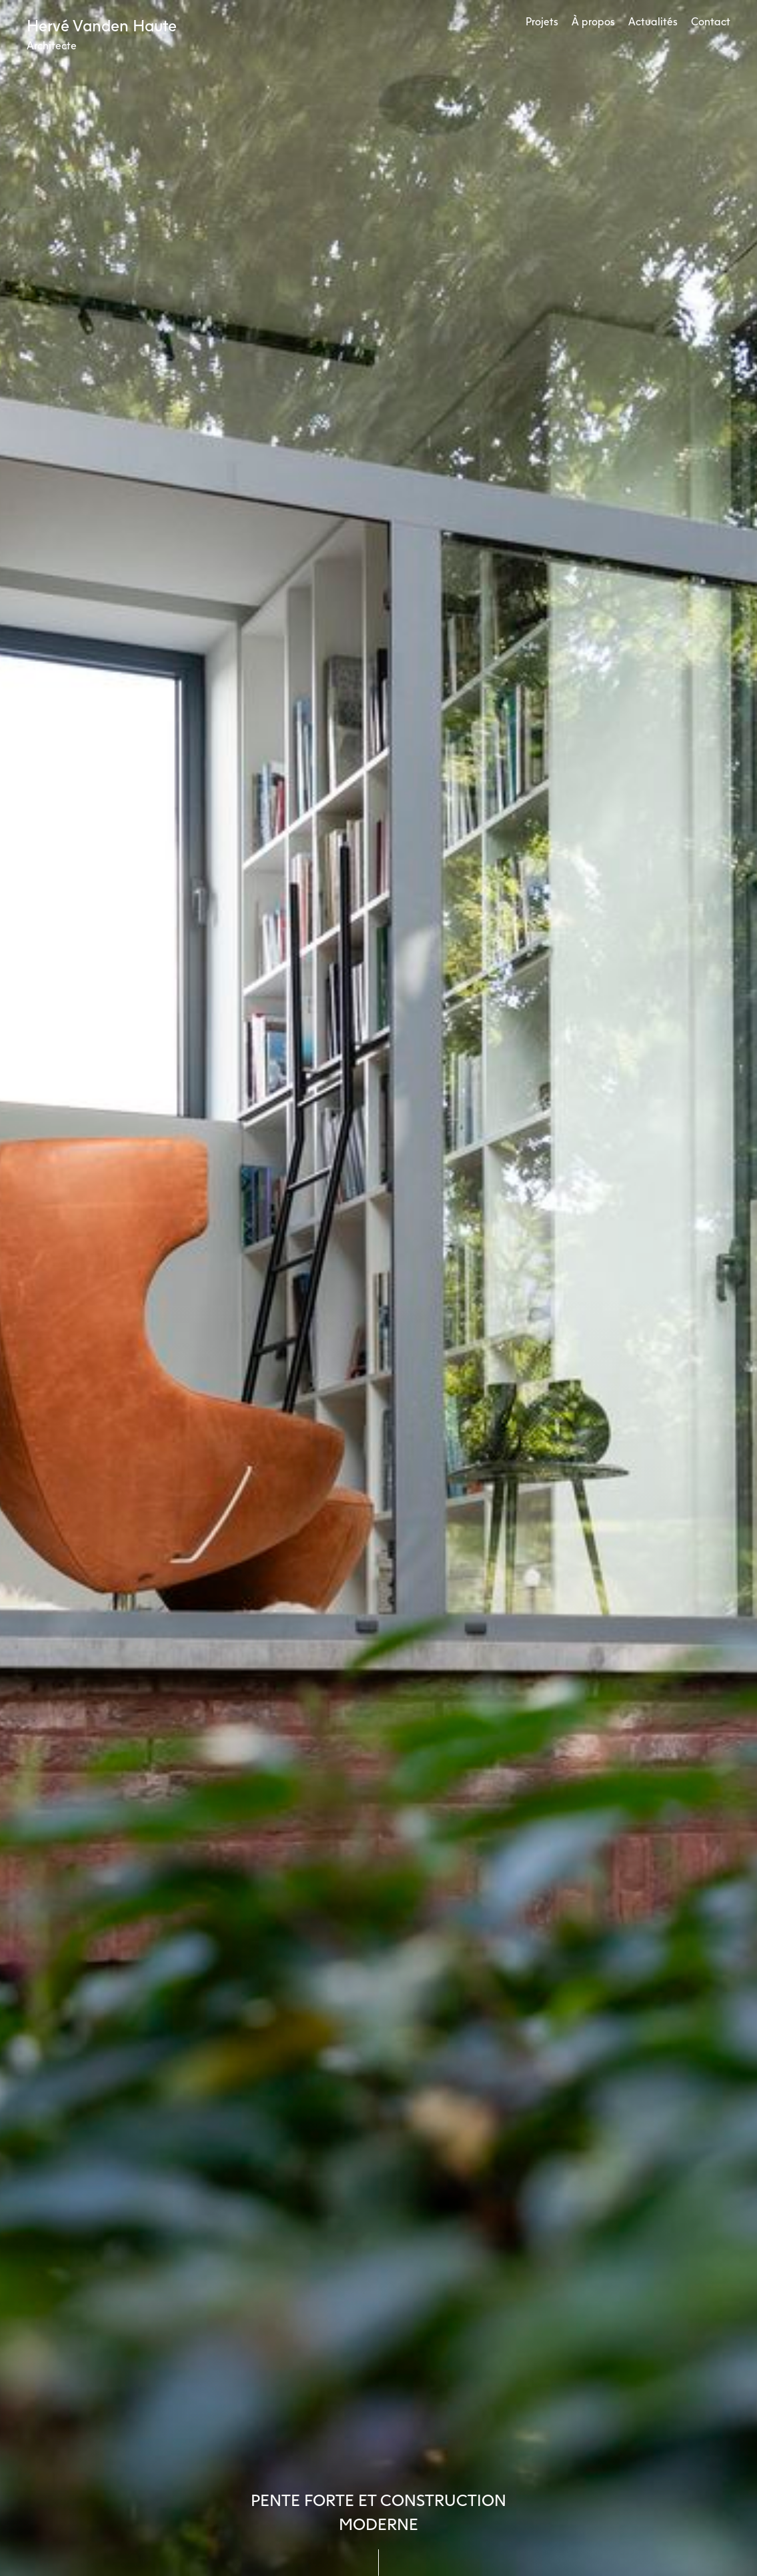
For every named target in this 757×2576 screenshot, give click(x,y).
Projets (542, 21)
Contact (710, 21)
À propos (593, 21)
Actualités (653, 21)
